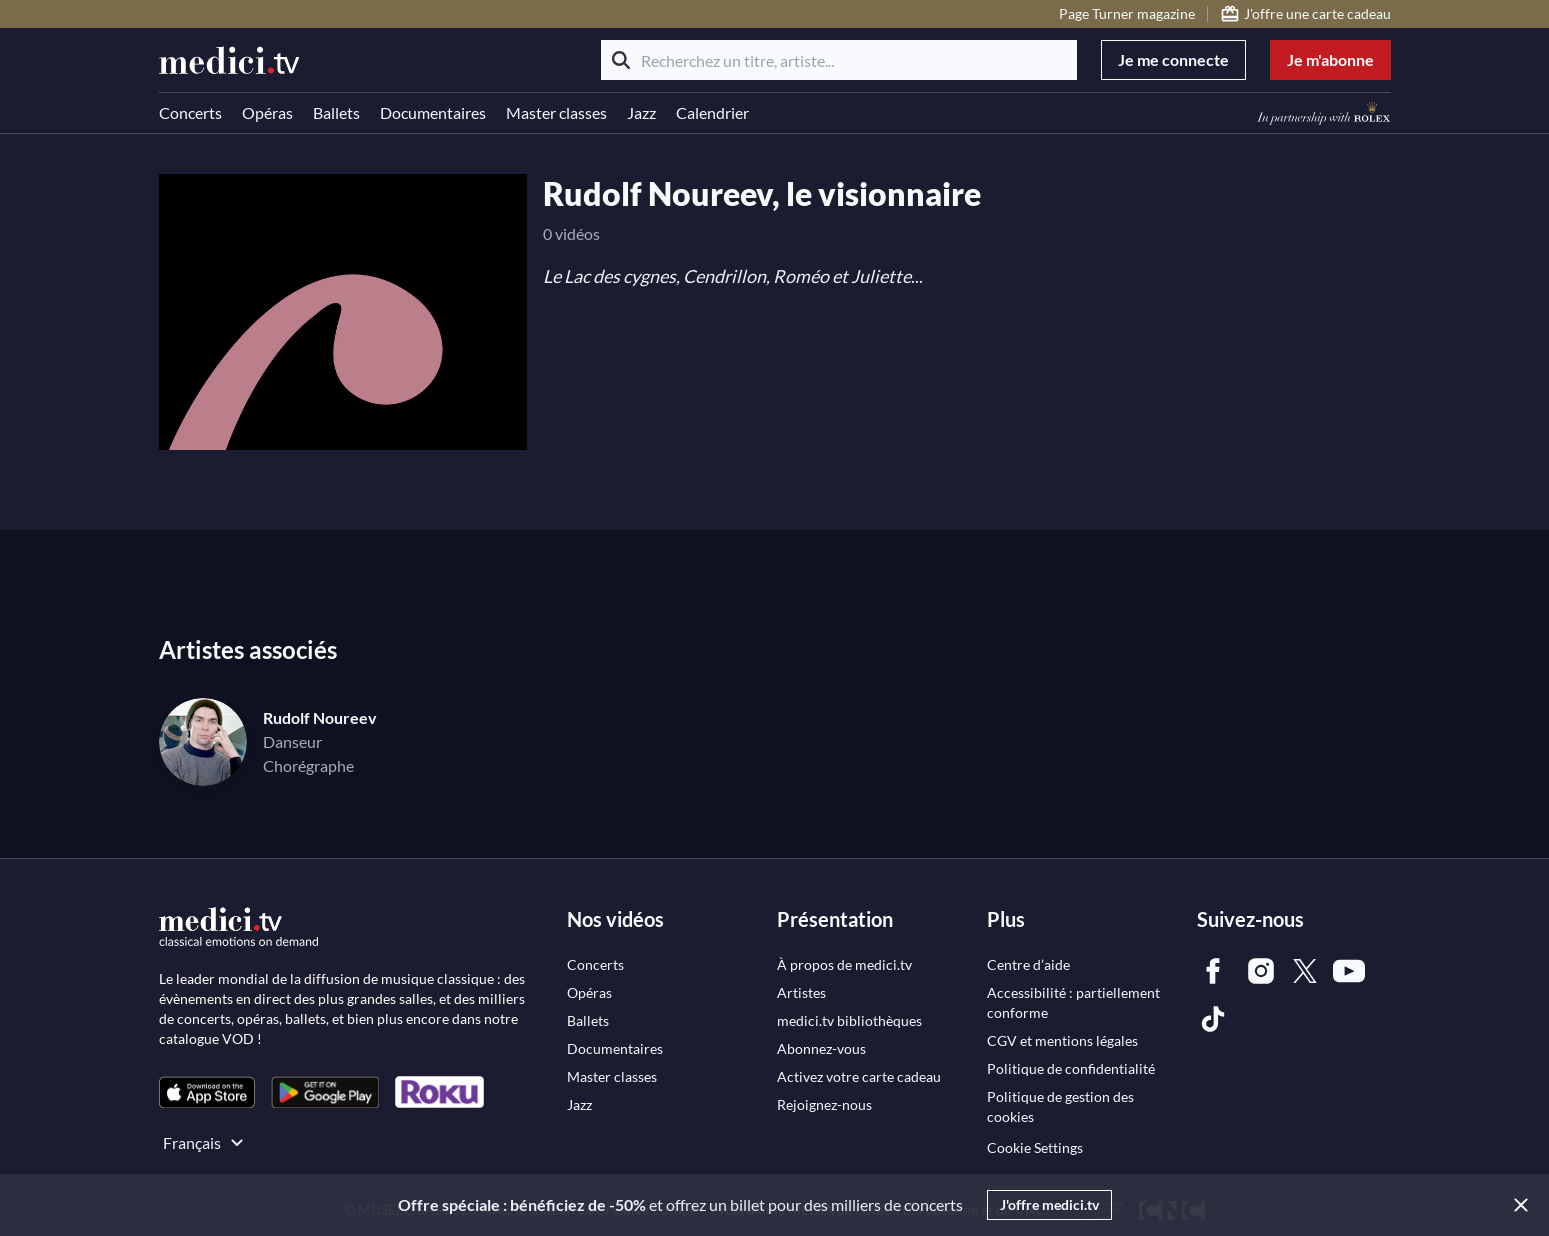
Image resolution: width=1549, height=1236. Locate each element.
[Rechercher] (621, 60)
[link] (207, 1092)
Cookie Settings (1035, 1147)
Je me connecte (1173, 59)
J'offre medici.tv (1049, 1204)
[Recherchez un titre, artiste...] (839, 60)
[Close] (1517, 1205)
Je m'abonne (1330, 59)
